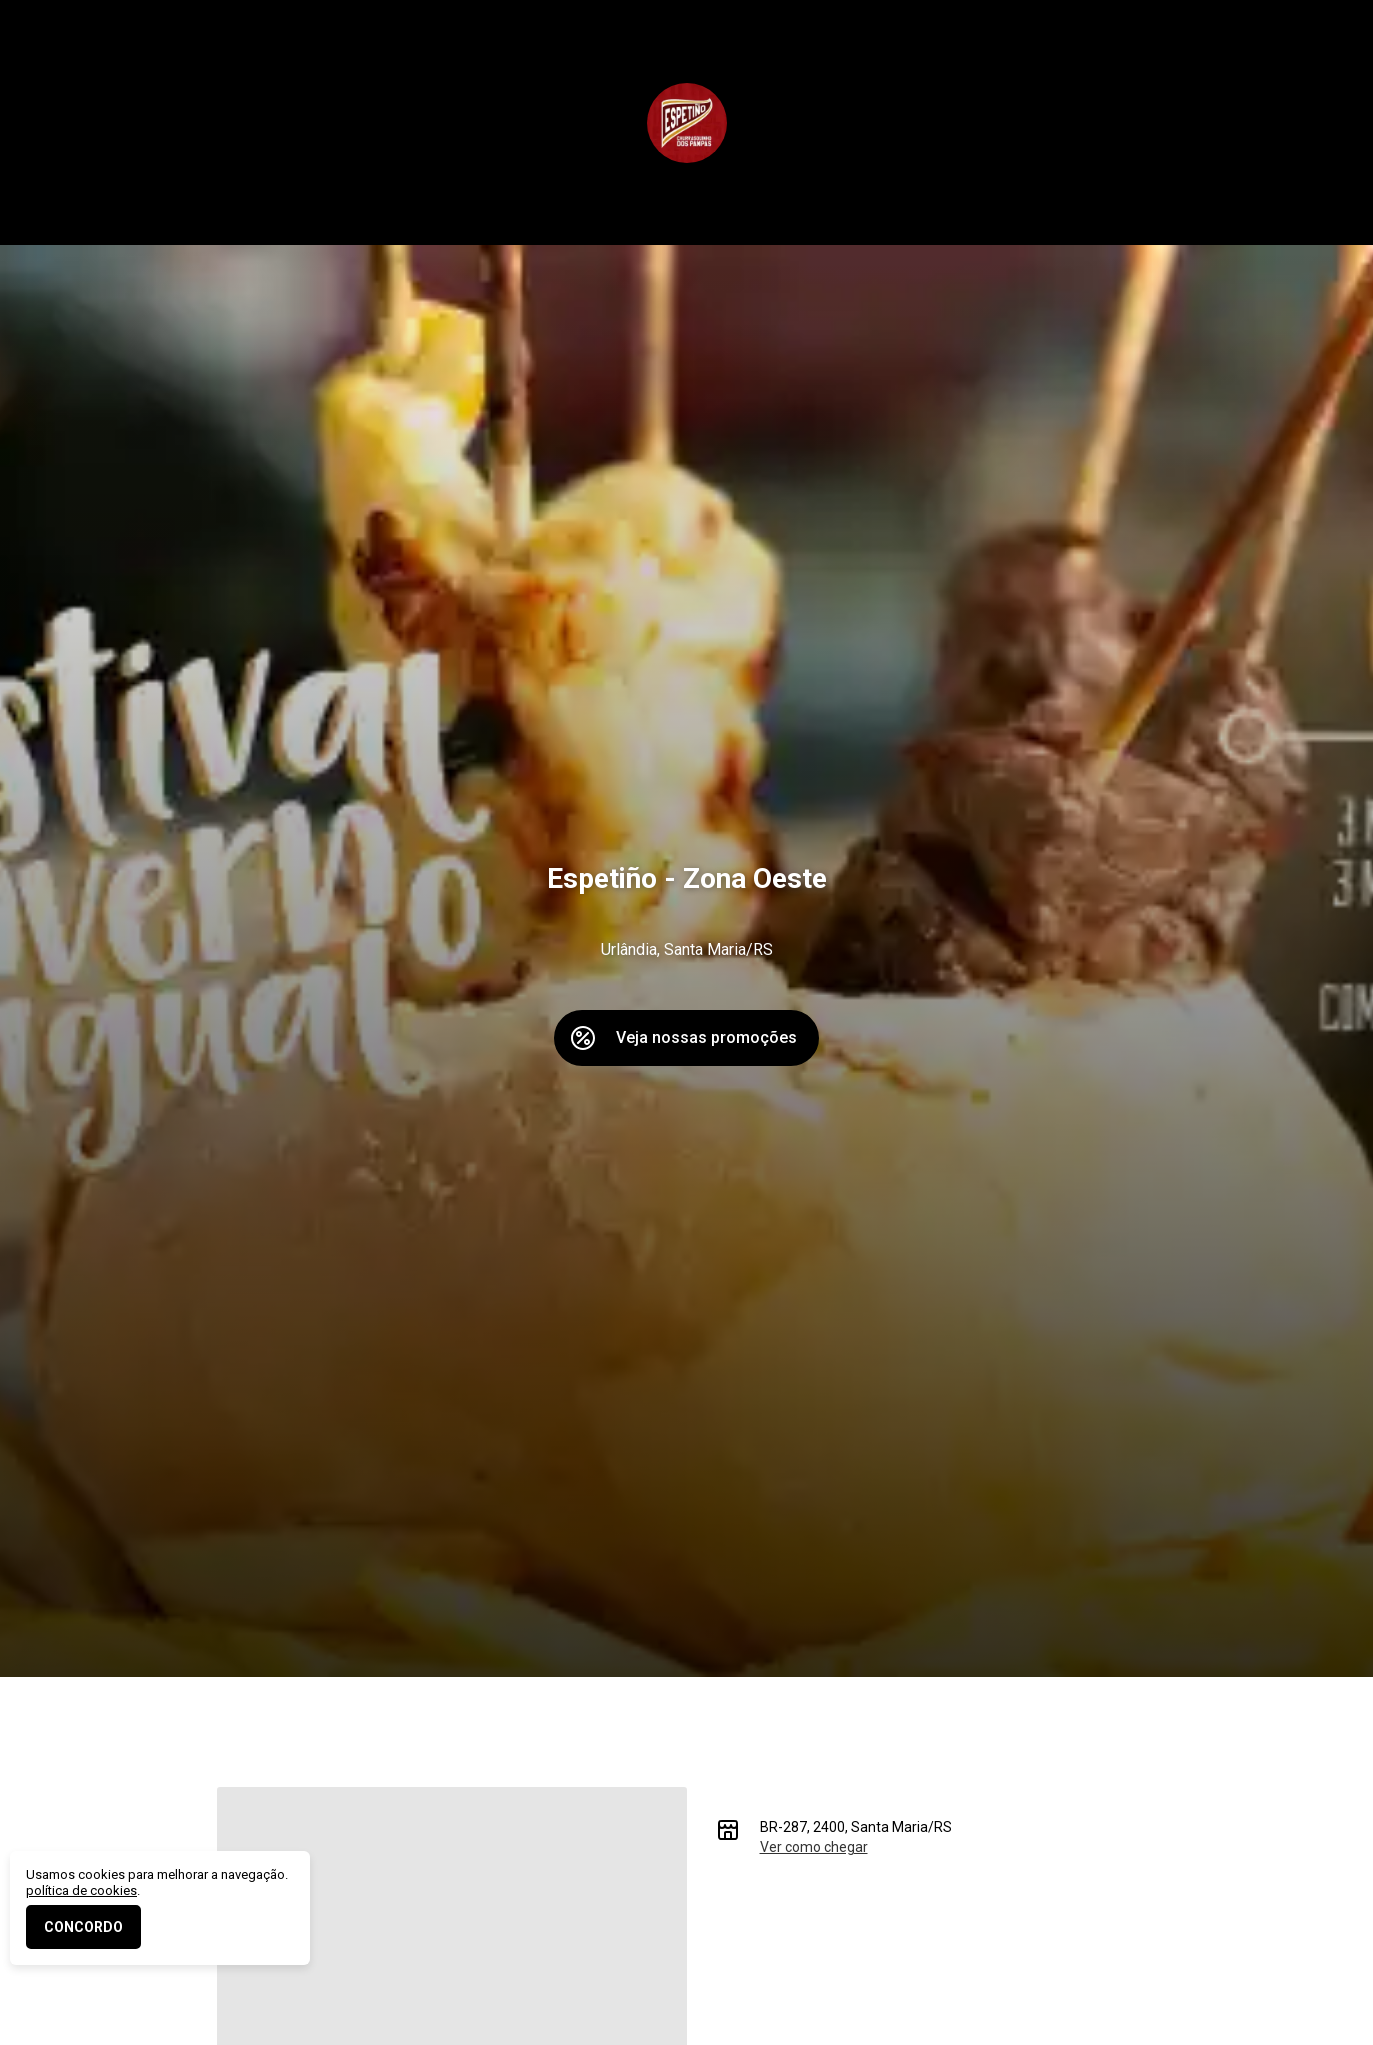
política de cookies (81, 1890)
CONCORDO (83, 1927)
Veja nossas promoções (706, 1037)
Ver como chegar (814, 1847)
